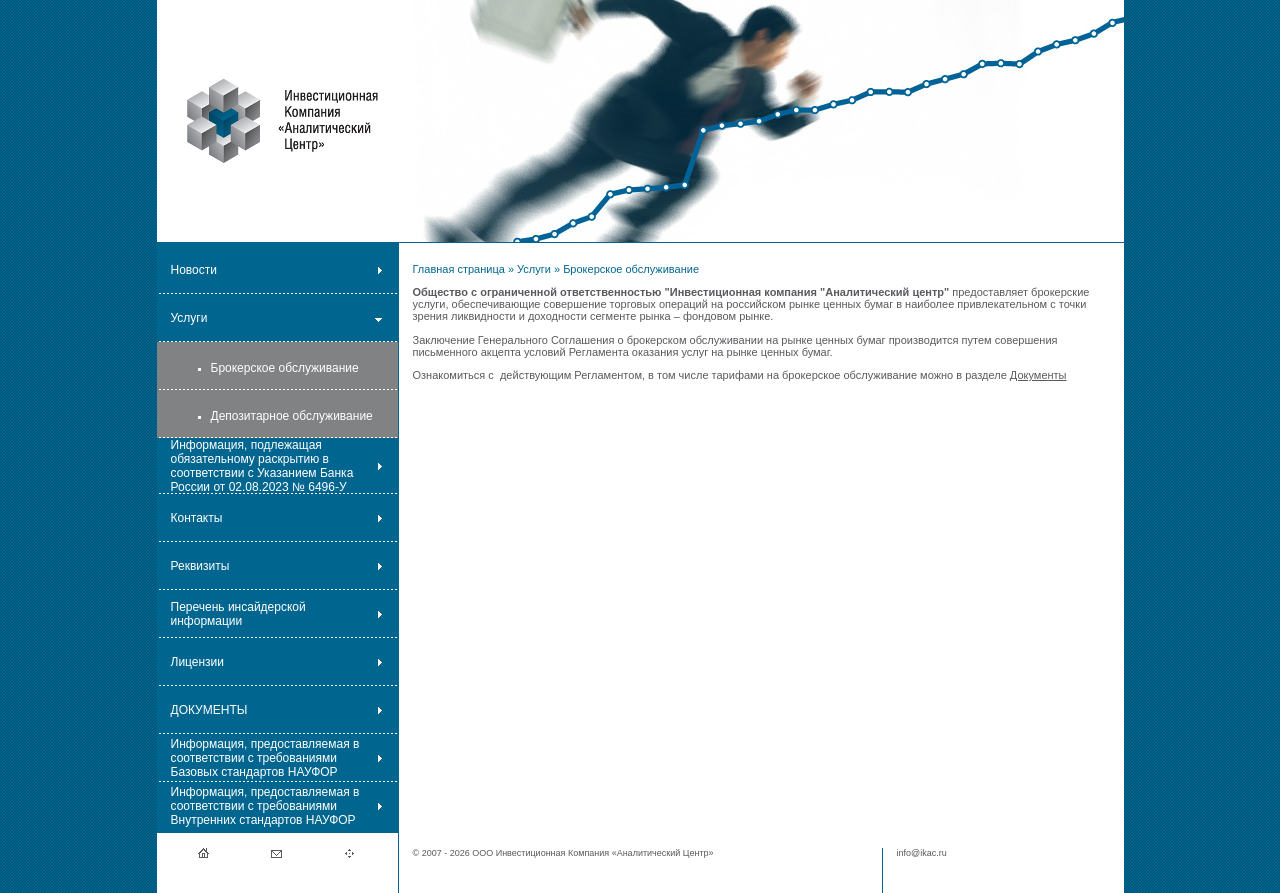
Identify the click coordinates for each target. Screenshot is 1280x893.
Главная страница (459, 269)
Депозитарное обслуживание (292, 416)
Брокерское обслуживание (285, 368)
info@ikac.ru (922, 853)
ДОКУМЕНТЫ (209, 710)
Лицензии (198, 662)
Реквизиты (200, 566)
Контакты (197, 518)
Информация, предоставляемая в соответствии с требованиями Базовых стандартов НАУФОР (265, 758)
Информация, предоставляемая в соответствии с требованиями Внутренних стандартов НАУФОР (265, 806)
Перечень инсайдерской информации (238, 614)
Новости (194, 270)
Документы (1038, 375)
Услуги (189, 318)
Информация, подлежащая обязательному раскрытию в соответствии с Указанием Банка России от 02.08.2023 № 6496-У (262, 466)
